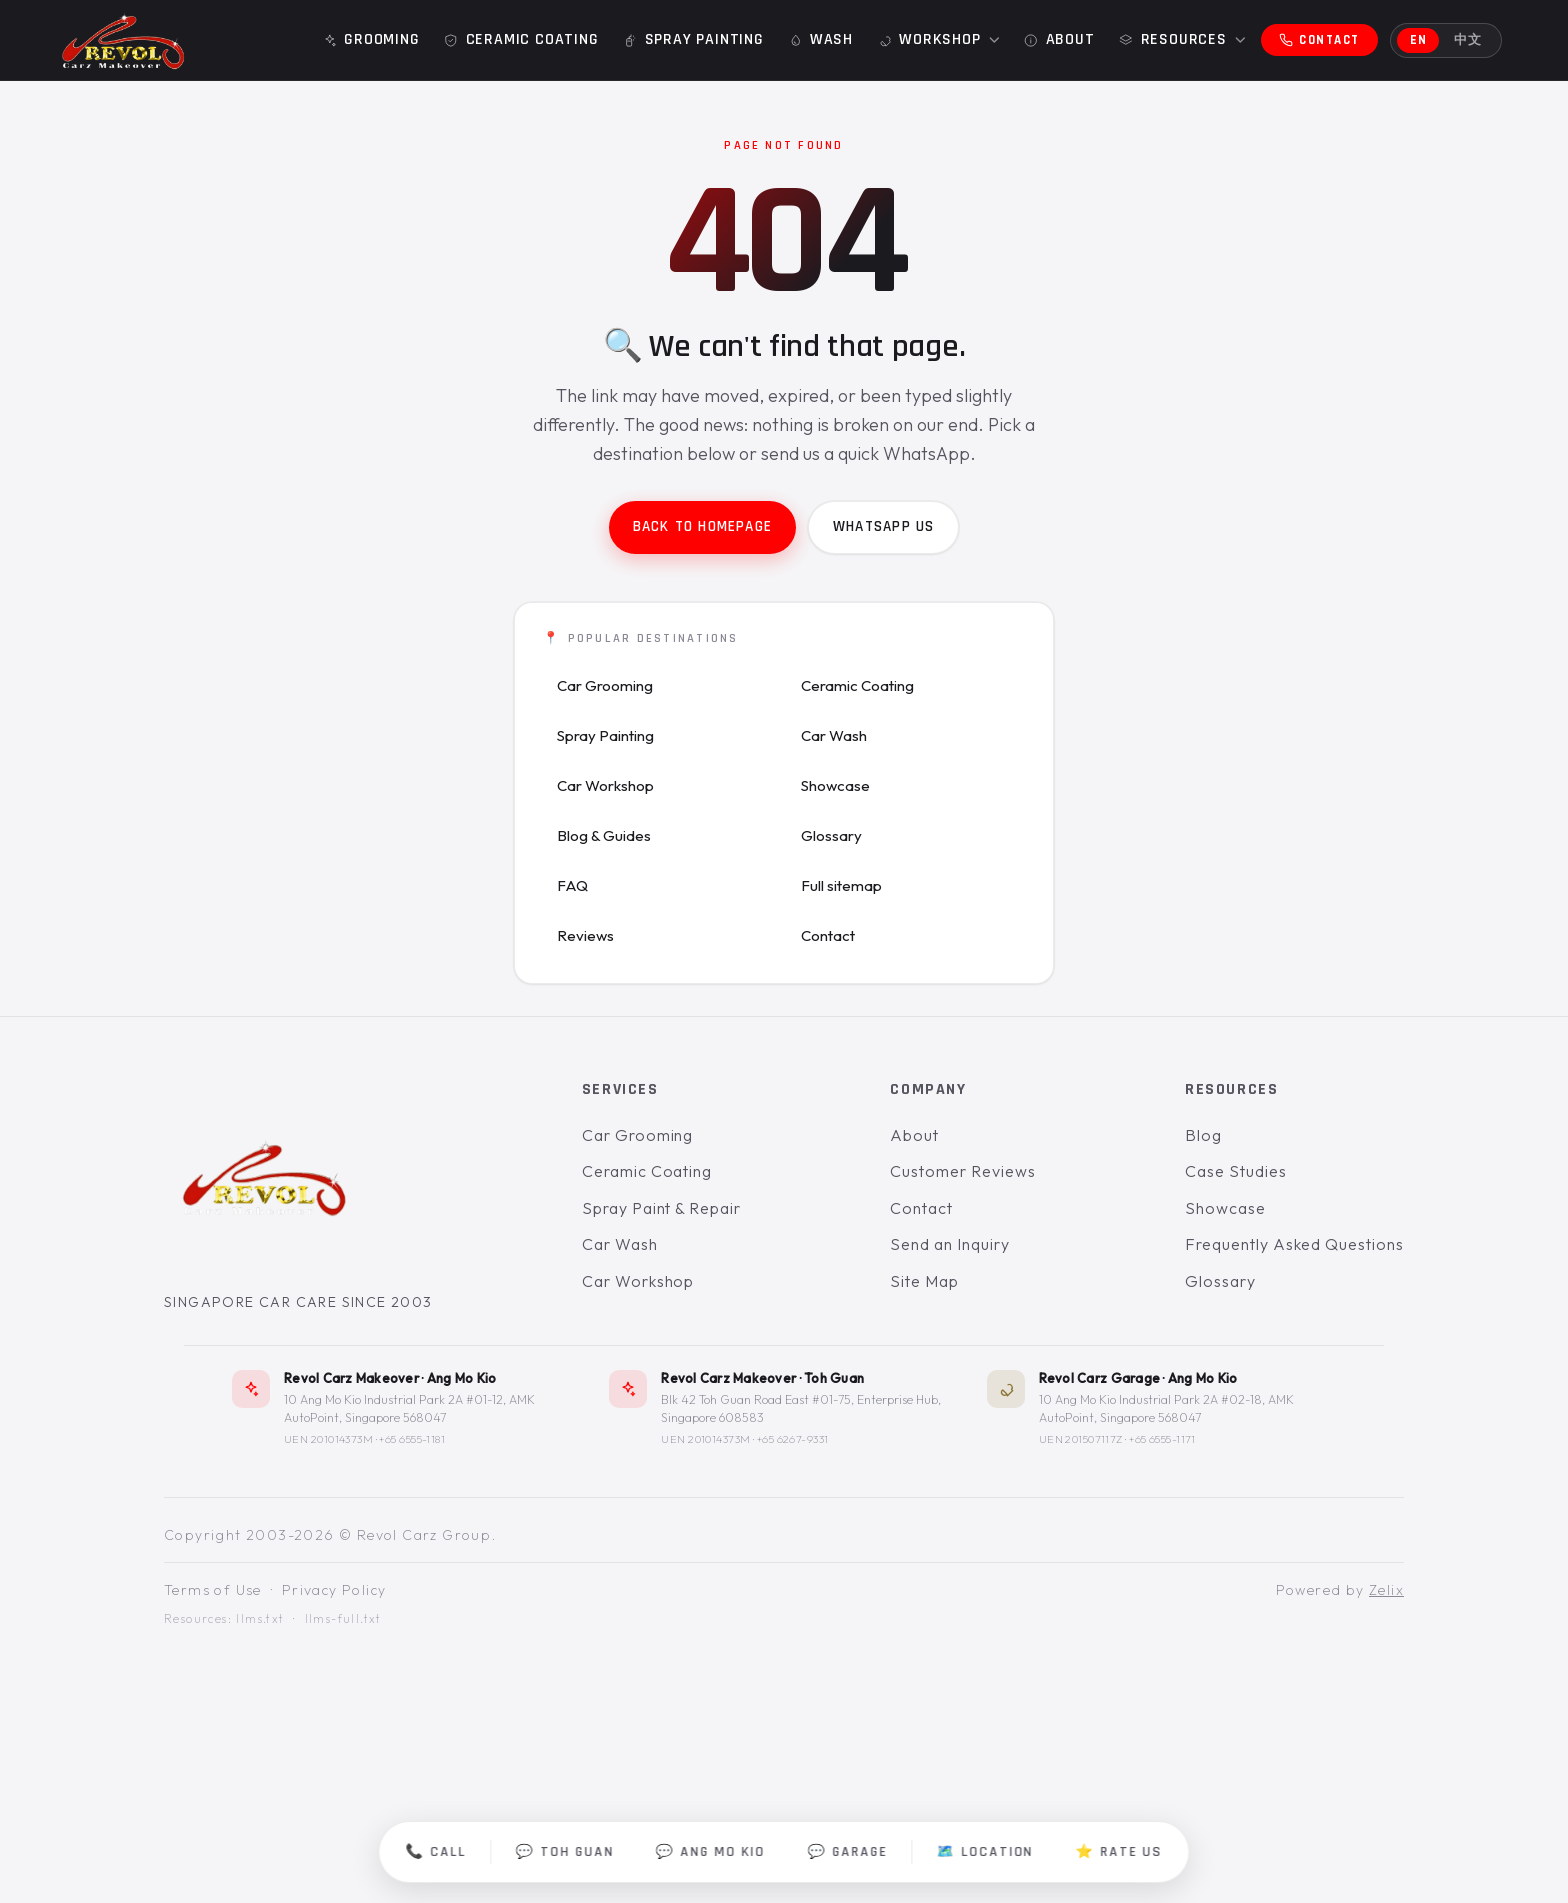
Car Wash (834, 735)
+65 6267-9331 (793, 1440)
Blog (1203, 1135)
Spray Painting (605, 735)
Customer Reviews (962, 1172)
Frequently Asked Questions (1294, 1245)
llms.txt (260, 1619)
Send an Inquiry (949, 1245)
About (914, 1135)
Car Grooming (605, 685)
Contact (828, 935)
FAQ (572, 885)
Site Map (924, 1281)
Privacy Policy (334, 1591)
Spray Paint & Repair (661, 1208)
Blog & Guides (604, 835)
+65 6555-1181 (412, 1440)
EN (1418, 40)
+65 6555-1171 (1162, 1440)
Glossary (831, 835)
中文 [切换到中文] (1468, 40)
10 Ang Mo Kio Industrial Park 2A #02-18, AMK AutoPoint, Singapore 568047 (1166, 1409)
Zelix (1386, 1591)
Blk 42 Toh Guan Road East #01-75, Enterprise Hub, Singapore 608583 (801, 1409)
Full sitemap (841, 885)
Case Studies (1236, 1172)
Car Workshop (605, 785)
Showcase (835, 785)
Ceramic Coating (857, 685)
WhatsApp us (883, 526)
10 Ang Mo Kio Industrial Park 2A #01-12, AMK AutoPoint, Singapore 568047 (409, 1409)
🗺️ (985, 1852)
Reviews (585, 935)
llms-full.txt (343, 1619)
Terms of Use (213, 1591)
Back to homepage (702, 526)
